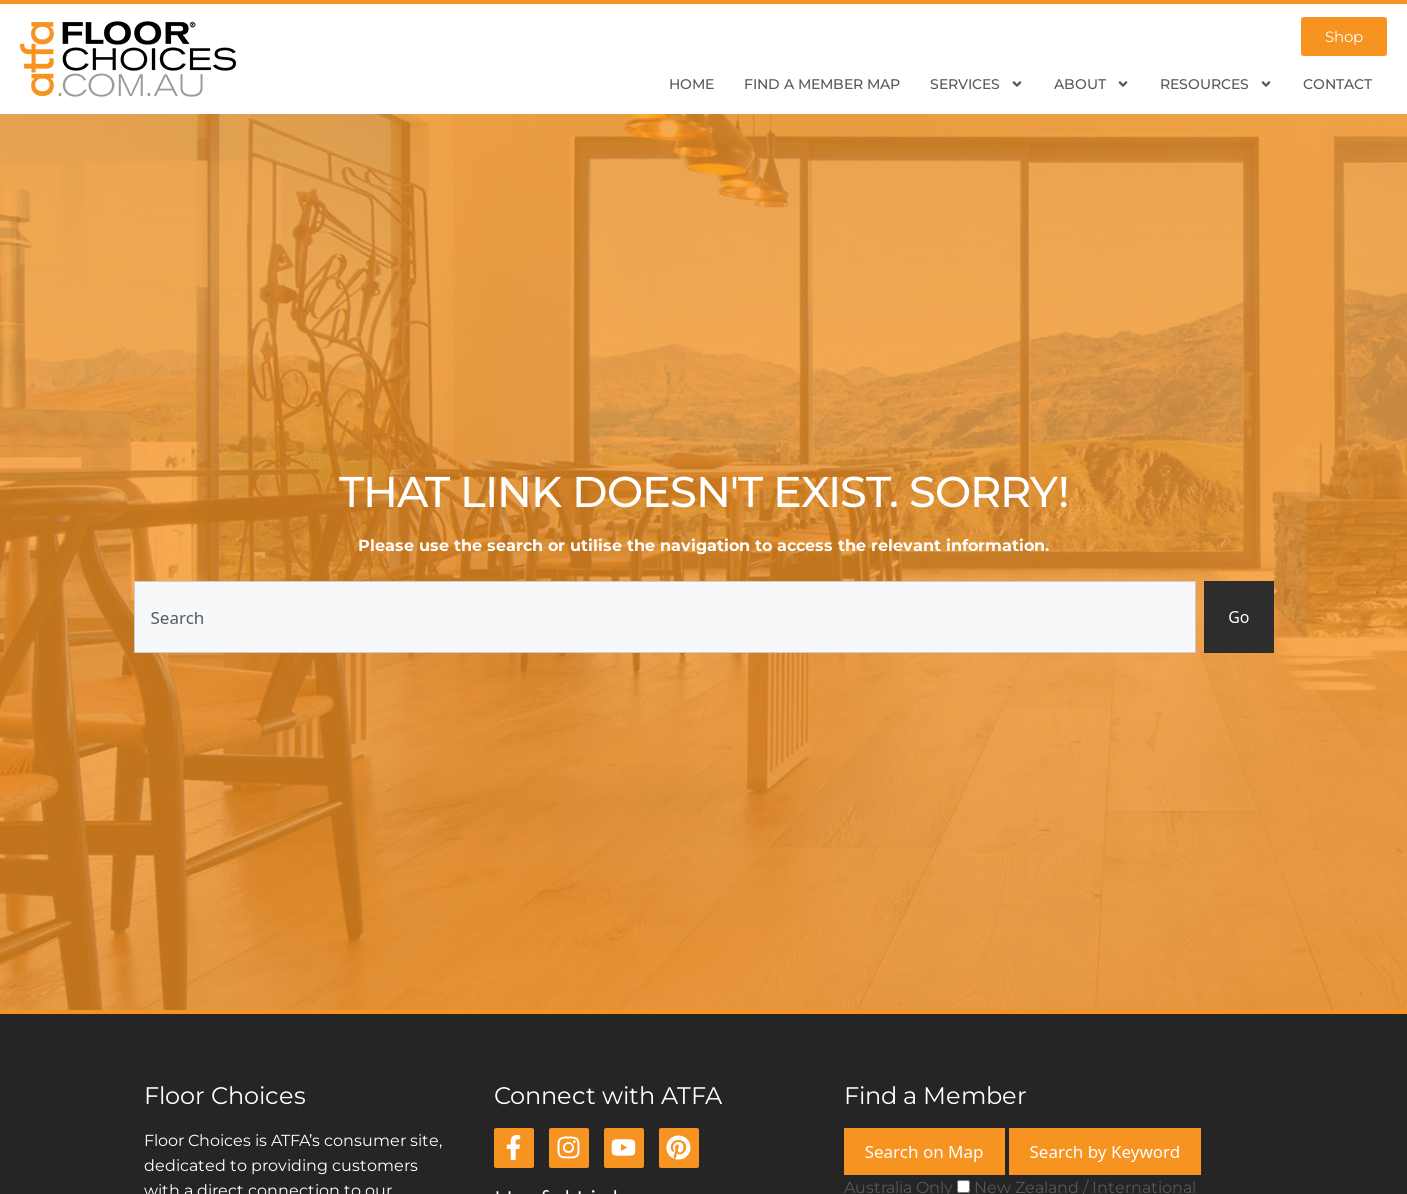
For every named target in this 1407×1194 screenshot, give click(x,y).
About (1092, 84)
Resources (1216, 84)
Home (691, 84)
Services (977, 84)
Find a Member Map (822, 84)
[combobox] (665, 617)
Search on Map (924, 1151)
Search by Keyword (1105, 1151)
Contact (1337, 84)
